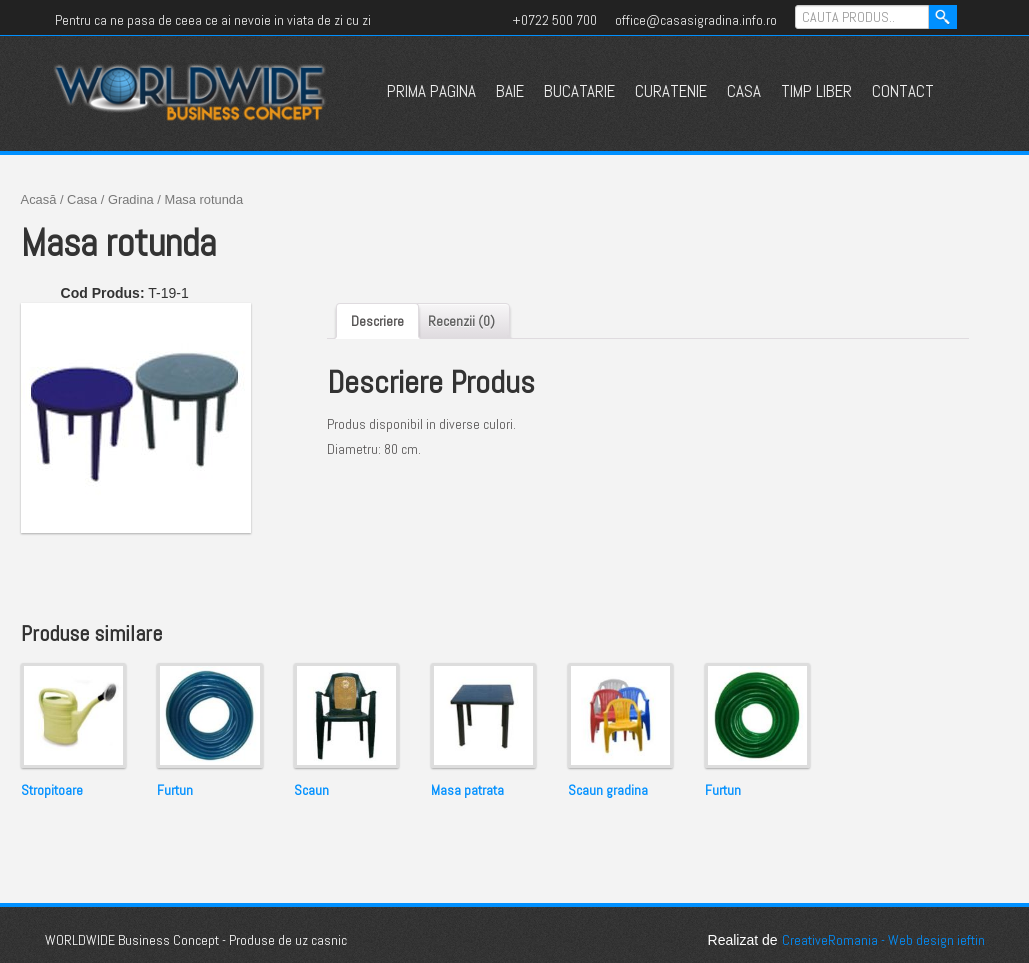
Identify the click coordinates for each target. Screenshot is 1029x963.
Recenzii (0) (461, 321)
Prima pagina (431, 91)
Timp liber (816, 91)
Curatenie (671, 91)
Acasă (39, 199)
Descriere (377, 321)
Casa (744, 91)
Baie (510, 91)
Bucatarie (579, 91)
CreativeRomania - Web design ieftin (883, 940)
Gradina (131, 199)
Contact (903, 91)
